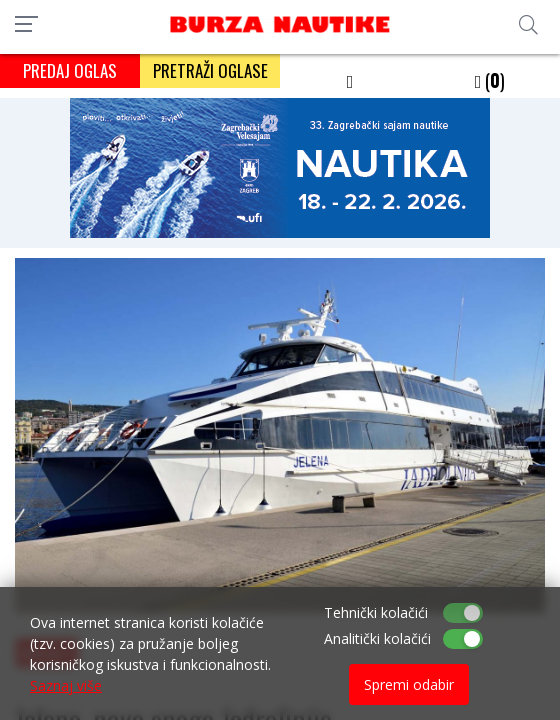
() (490, 80)
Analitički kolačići (377, 638)
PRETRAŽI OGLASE (210, 70)
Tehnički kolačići (376, 612)
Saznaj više (66, 685)
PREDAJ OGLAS (70, 70)
